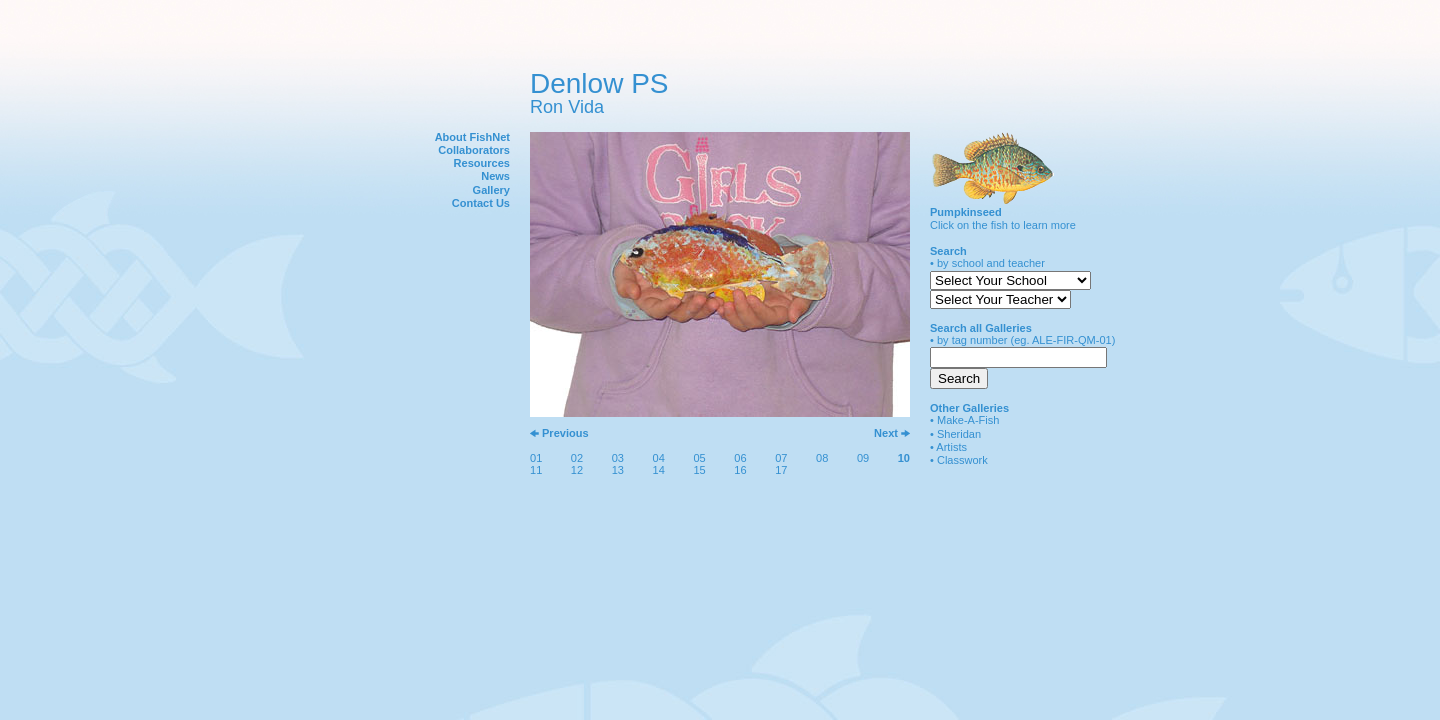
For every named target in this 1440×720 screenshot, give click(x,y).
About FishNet (472, 137)
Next (886, 433)
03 (618, 458)
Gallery (491, 190)
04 (659, 458)
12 (577, 470)
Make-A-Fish (968, 420)
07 (781, 458)
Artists (951, 447)
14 (659, 470)
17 (781, 470)
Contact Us (481, 203)
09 (863, 458)
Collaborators (474, 150)
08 (822, 458)
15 (699, 470)
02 (577, 458)
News (495, 176)
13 (618, 470)
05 (699, 458)
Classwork (962, 460)
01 (536, 458)
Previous (565, 433)
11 (536, 470)
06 (740, 458)
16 (740, 470)
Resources (482, 163)
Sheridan (959, 434)
